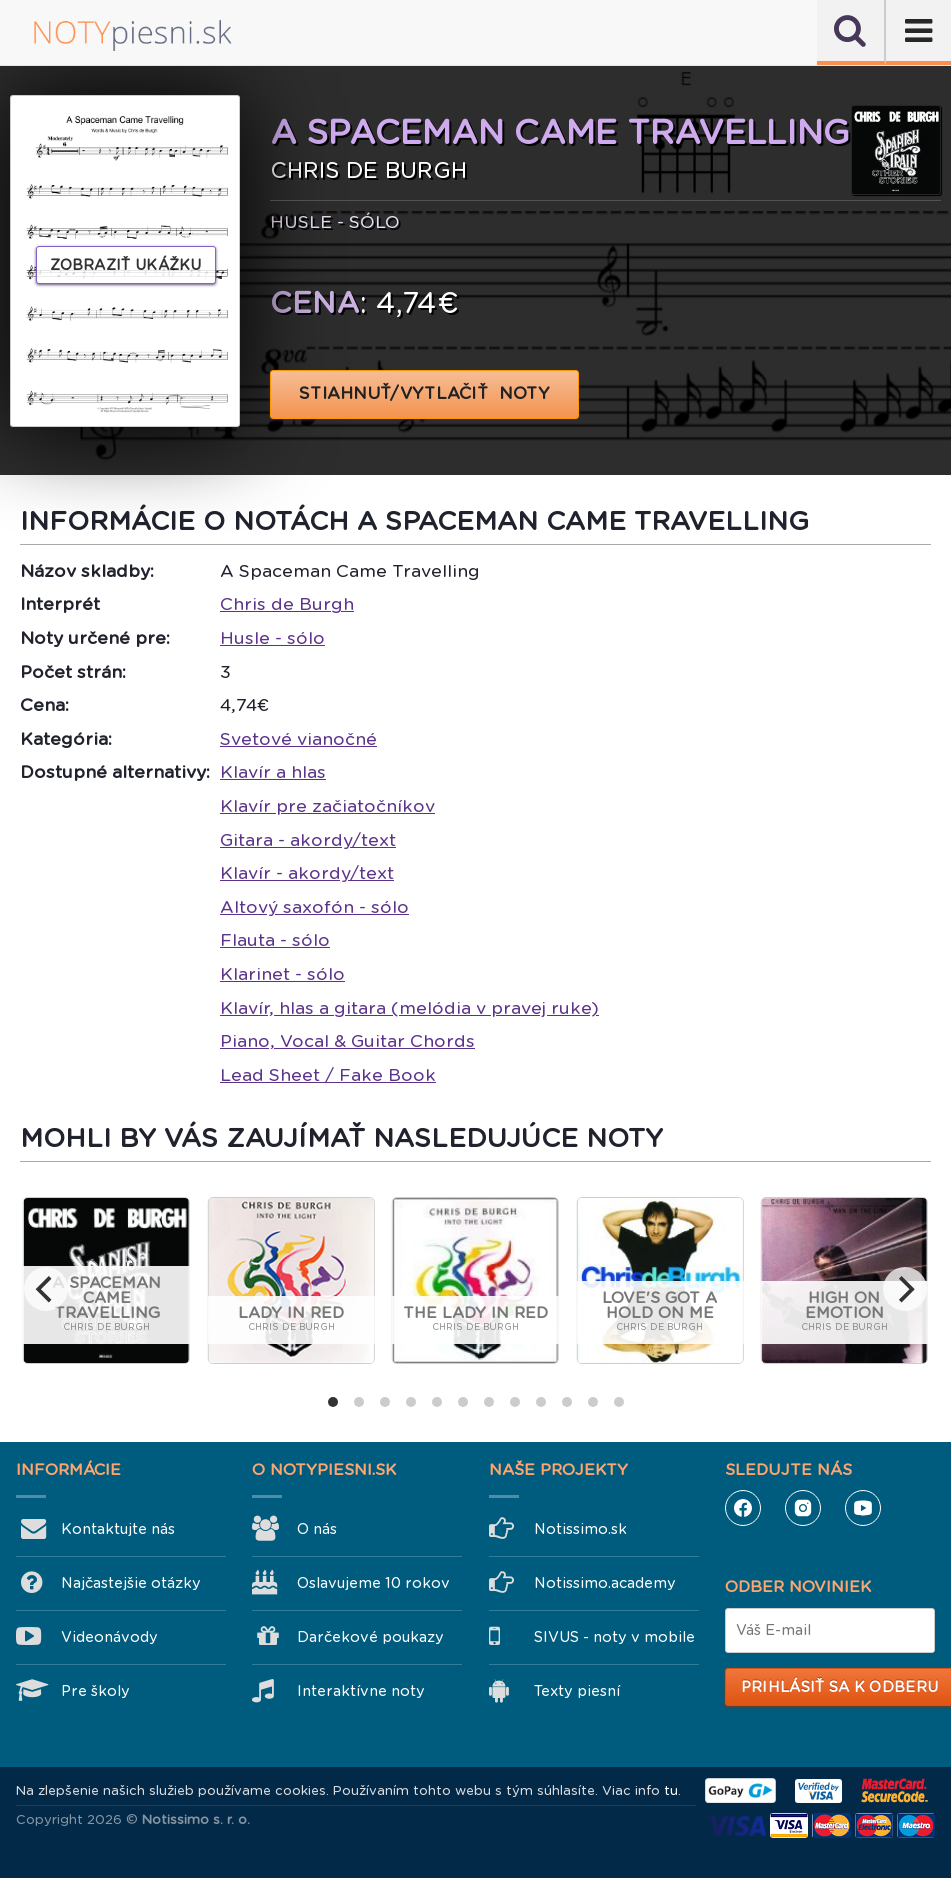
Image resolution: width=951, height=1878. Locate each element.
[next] (905, 1289)
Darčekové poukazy (370, 1637)
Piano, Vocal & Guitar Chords (347, 1041)
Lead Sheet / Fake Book (328, 1075)
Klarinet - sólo (282, 974)
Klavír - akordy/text (307, 873)
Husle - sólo (272, 638)
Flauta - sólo (275, 940)
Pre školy (95, 1691)
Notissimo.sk (580, 1529)
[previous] (46, 1289)
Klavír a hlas (273, 772)
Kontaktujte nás (118, 1529)
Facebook (743, 1508)
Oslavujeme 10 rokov (373, 1583)
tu (671, 1790)
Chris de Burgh (287, 604)
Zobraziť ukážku (126, 265)
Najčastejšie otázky (131, 1583)
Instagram (803, 1508)
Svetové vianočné (298, 739)
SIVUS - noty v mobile (614, 1637)
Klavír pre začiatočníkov (327, 806)
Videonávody (109, 1637)
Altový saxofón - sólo (314, 907)
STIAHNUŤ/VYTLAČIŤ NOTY (424, 393)
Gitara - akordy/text (308, 840)
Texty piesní (577, 1691)
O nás (317, 1529)
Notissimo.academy (605, 1583)
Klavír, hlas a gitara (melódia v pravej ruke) (409, 1008)
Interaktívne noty (361, 1691)
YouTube (863, 1508)
